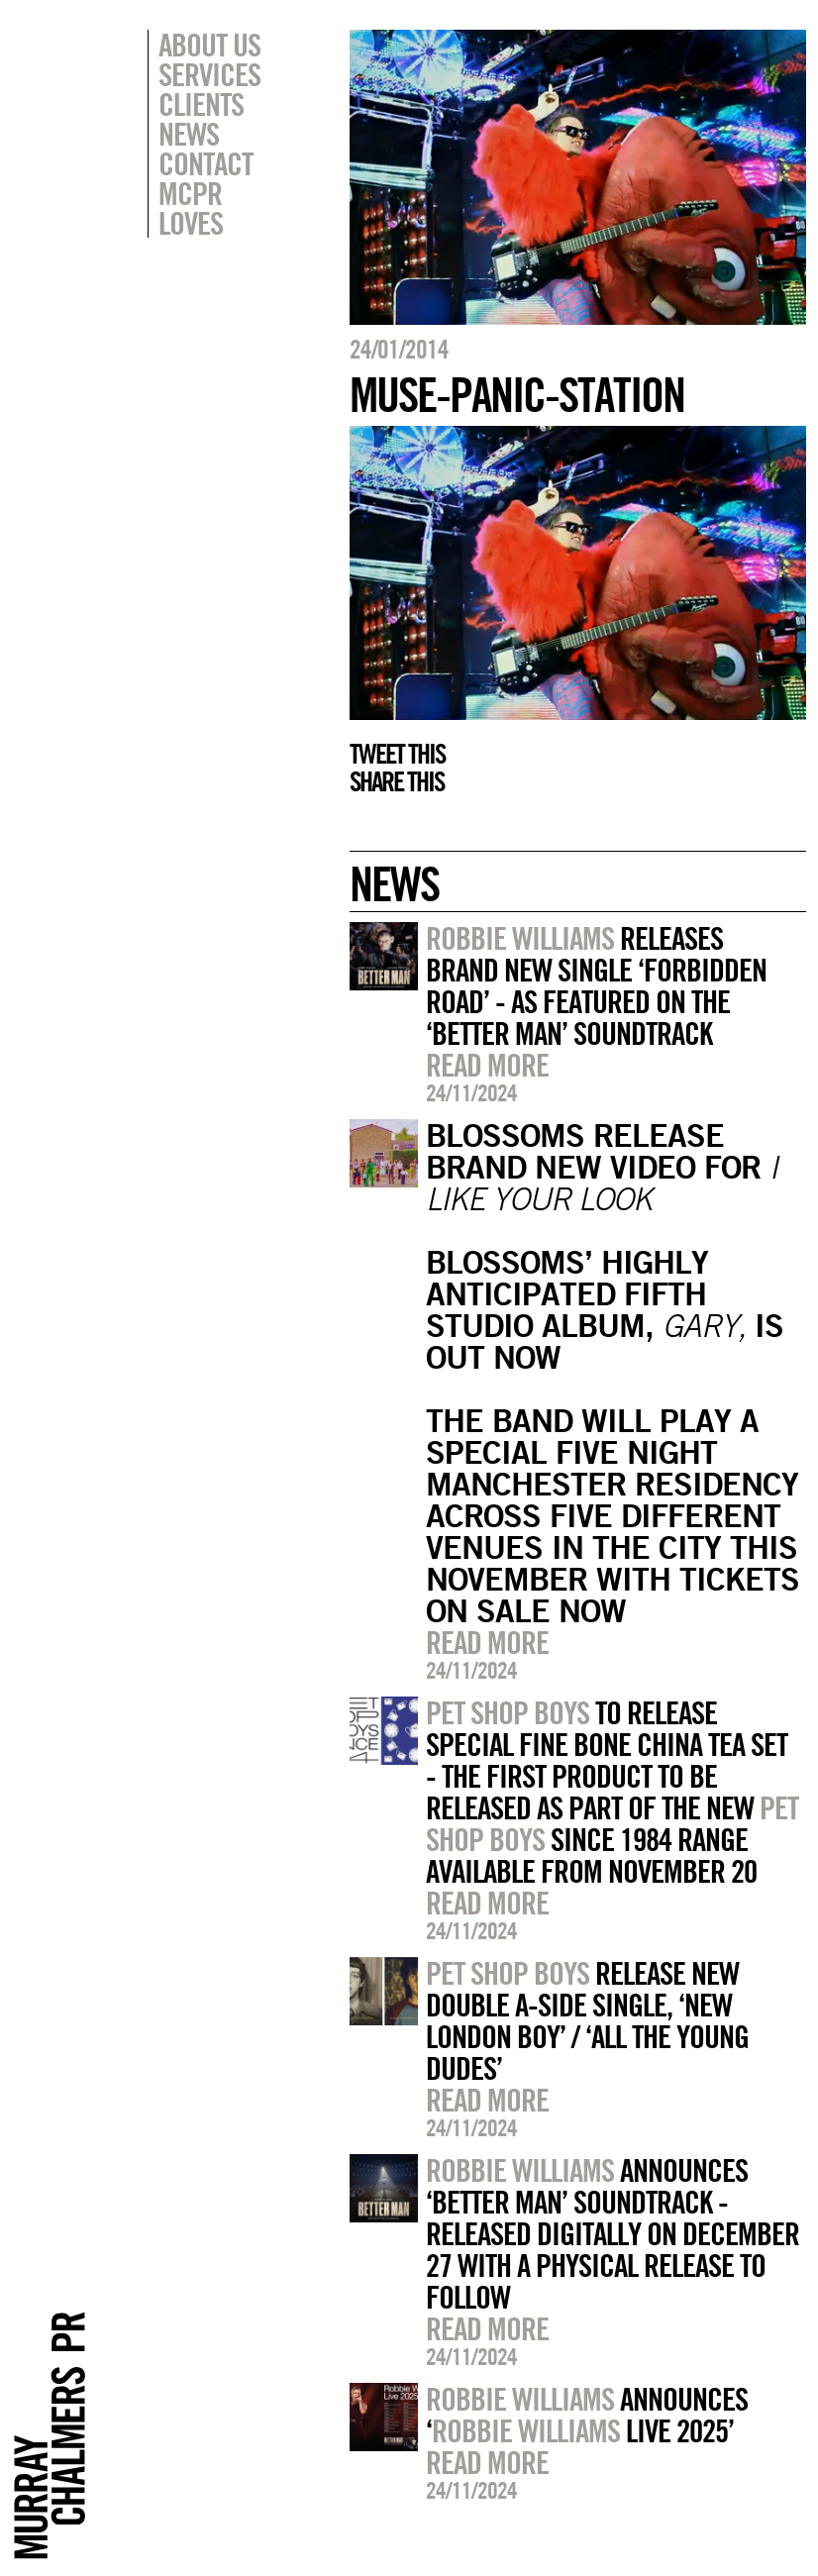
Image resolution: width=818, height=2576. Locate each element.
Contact (205, 163)
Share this (397, 781)
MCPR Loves (190, 208)
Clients (201, 104)
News (188, 134)
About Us (209, 44)
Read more (487, 1064)
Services (209, 74)
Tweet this (397, 754)
